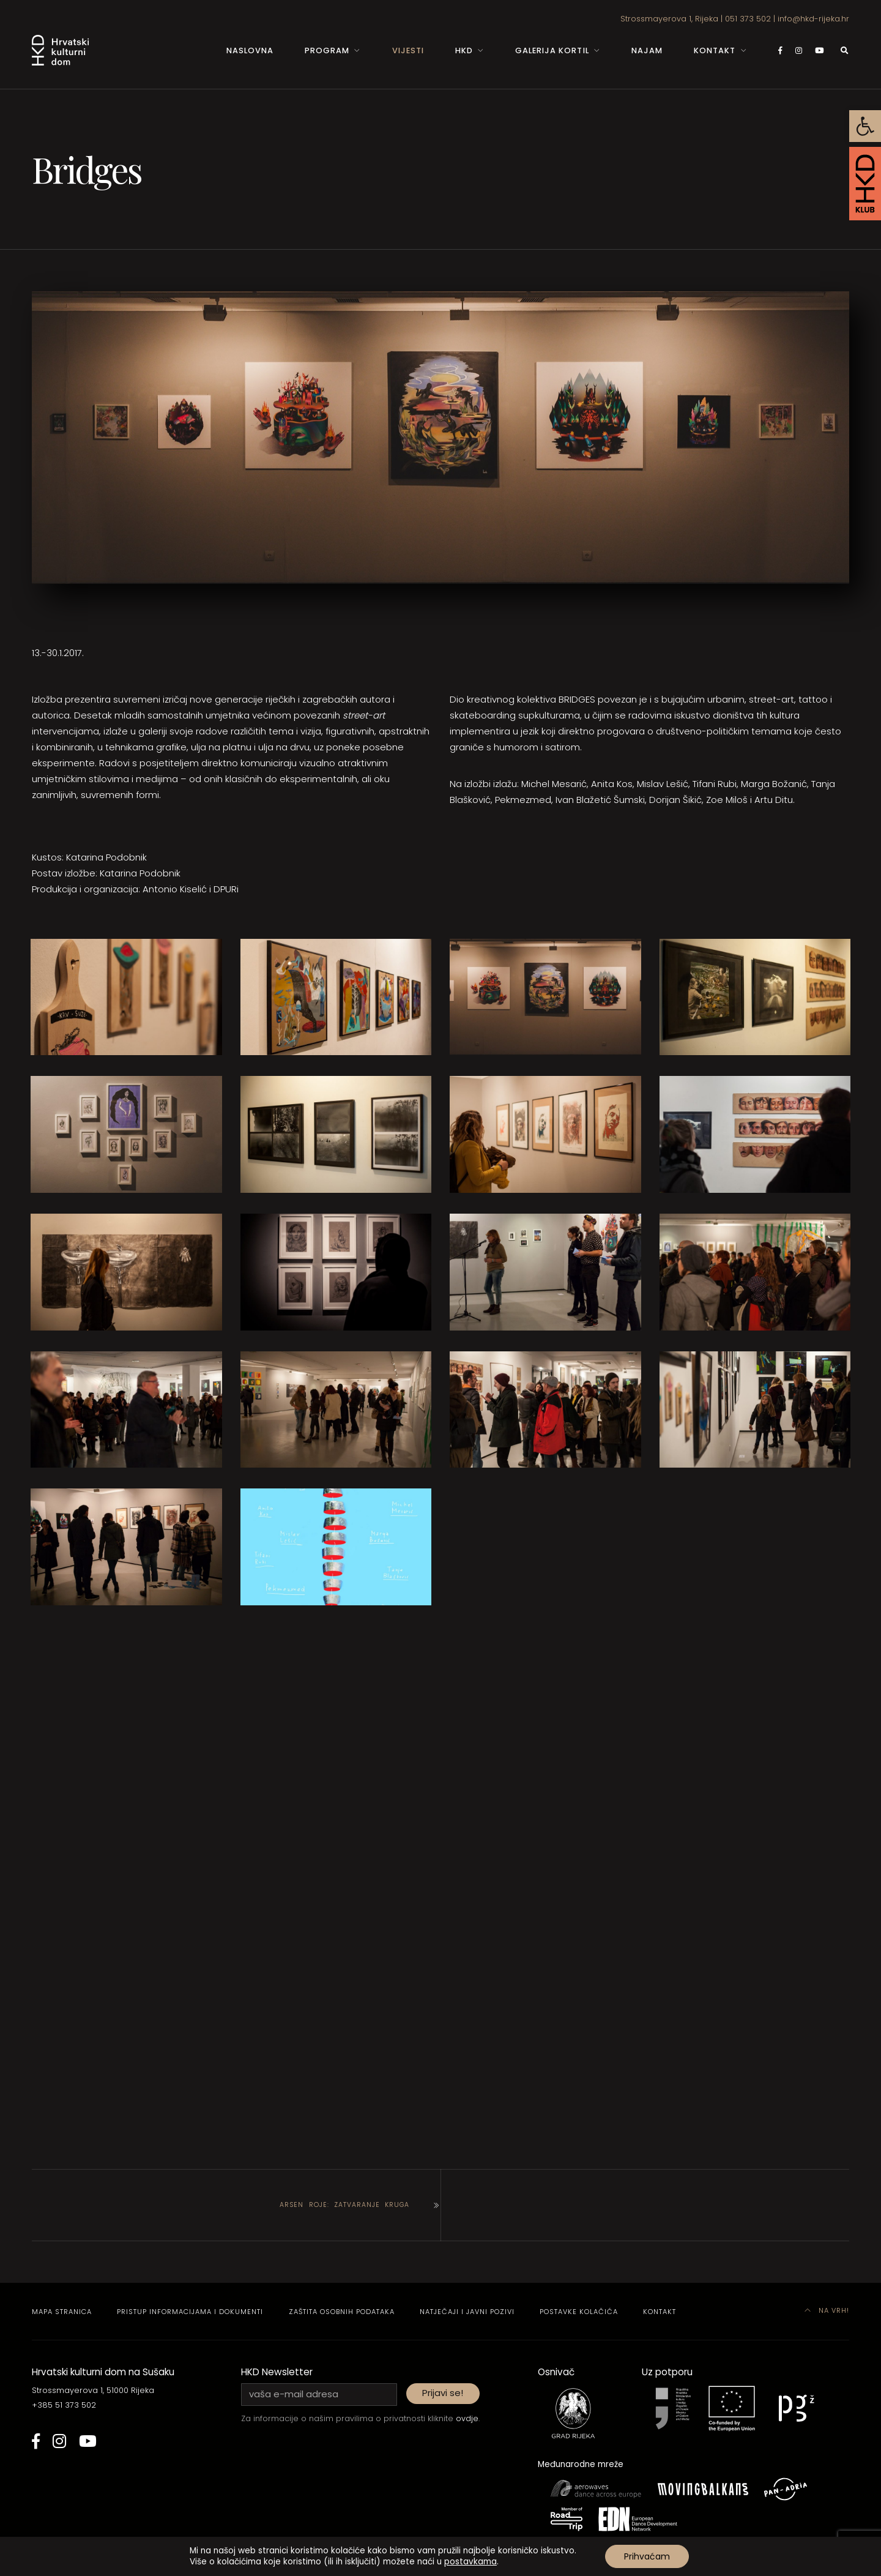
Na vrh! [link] (827, 2310)
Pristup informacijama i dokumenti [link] (190, 2312)
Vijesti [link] (408, 50)
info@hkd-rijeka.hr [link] (813, 18)
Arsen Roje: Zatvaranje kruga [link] (344, 2204)
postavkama (470, 2561)
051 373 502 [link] (748, 18)
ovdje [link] (467, 2418)
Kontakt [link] (714, 50)
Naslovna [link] (249, 50)
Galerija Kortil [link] (552, 50)
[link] (865, 126)
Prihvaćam (647, 2556)
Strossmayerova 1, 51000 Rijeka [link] (93, 2390)
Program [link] (327, 50)
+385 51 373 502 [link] (64, 2405)
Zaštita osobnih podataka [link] (342, 2312)
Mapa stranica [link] (62, 2312)
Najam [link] (647, 50)
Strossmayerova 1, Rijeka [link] (669, 18)
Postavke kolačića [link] (579, 2312)
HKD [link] (464, 50)
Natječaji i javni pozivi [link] (467, 2312)
